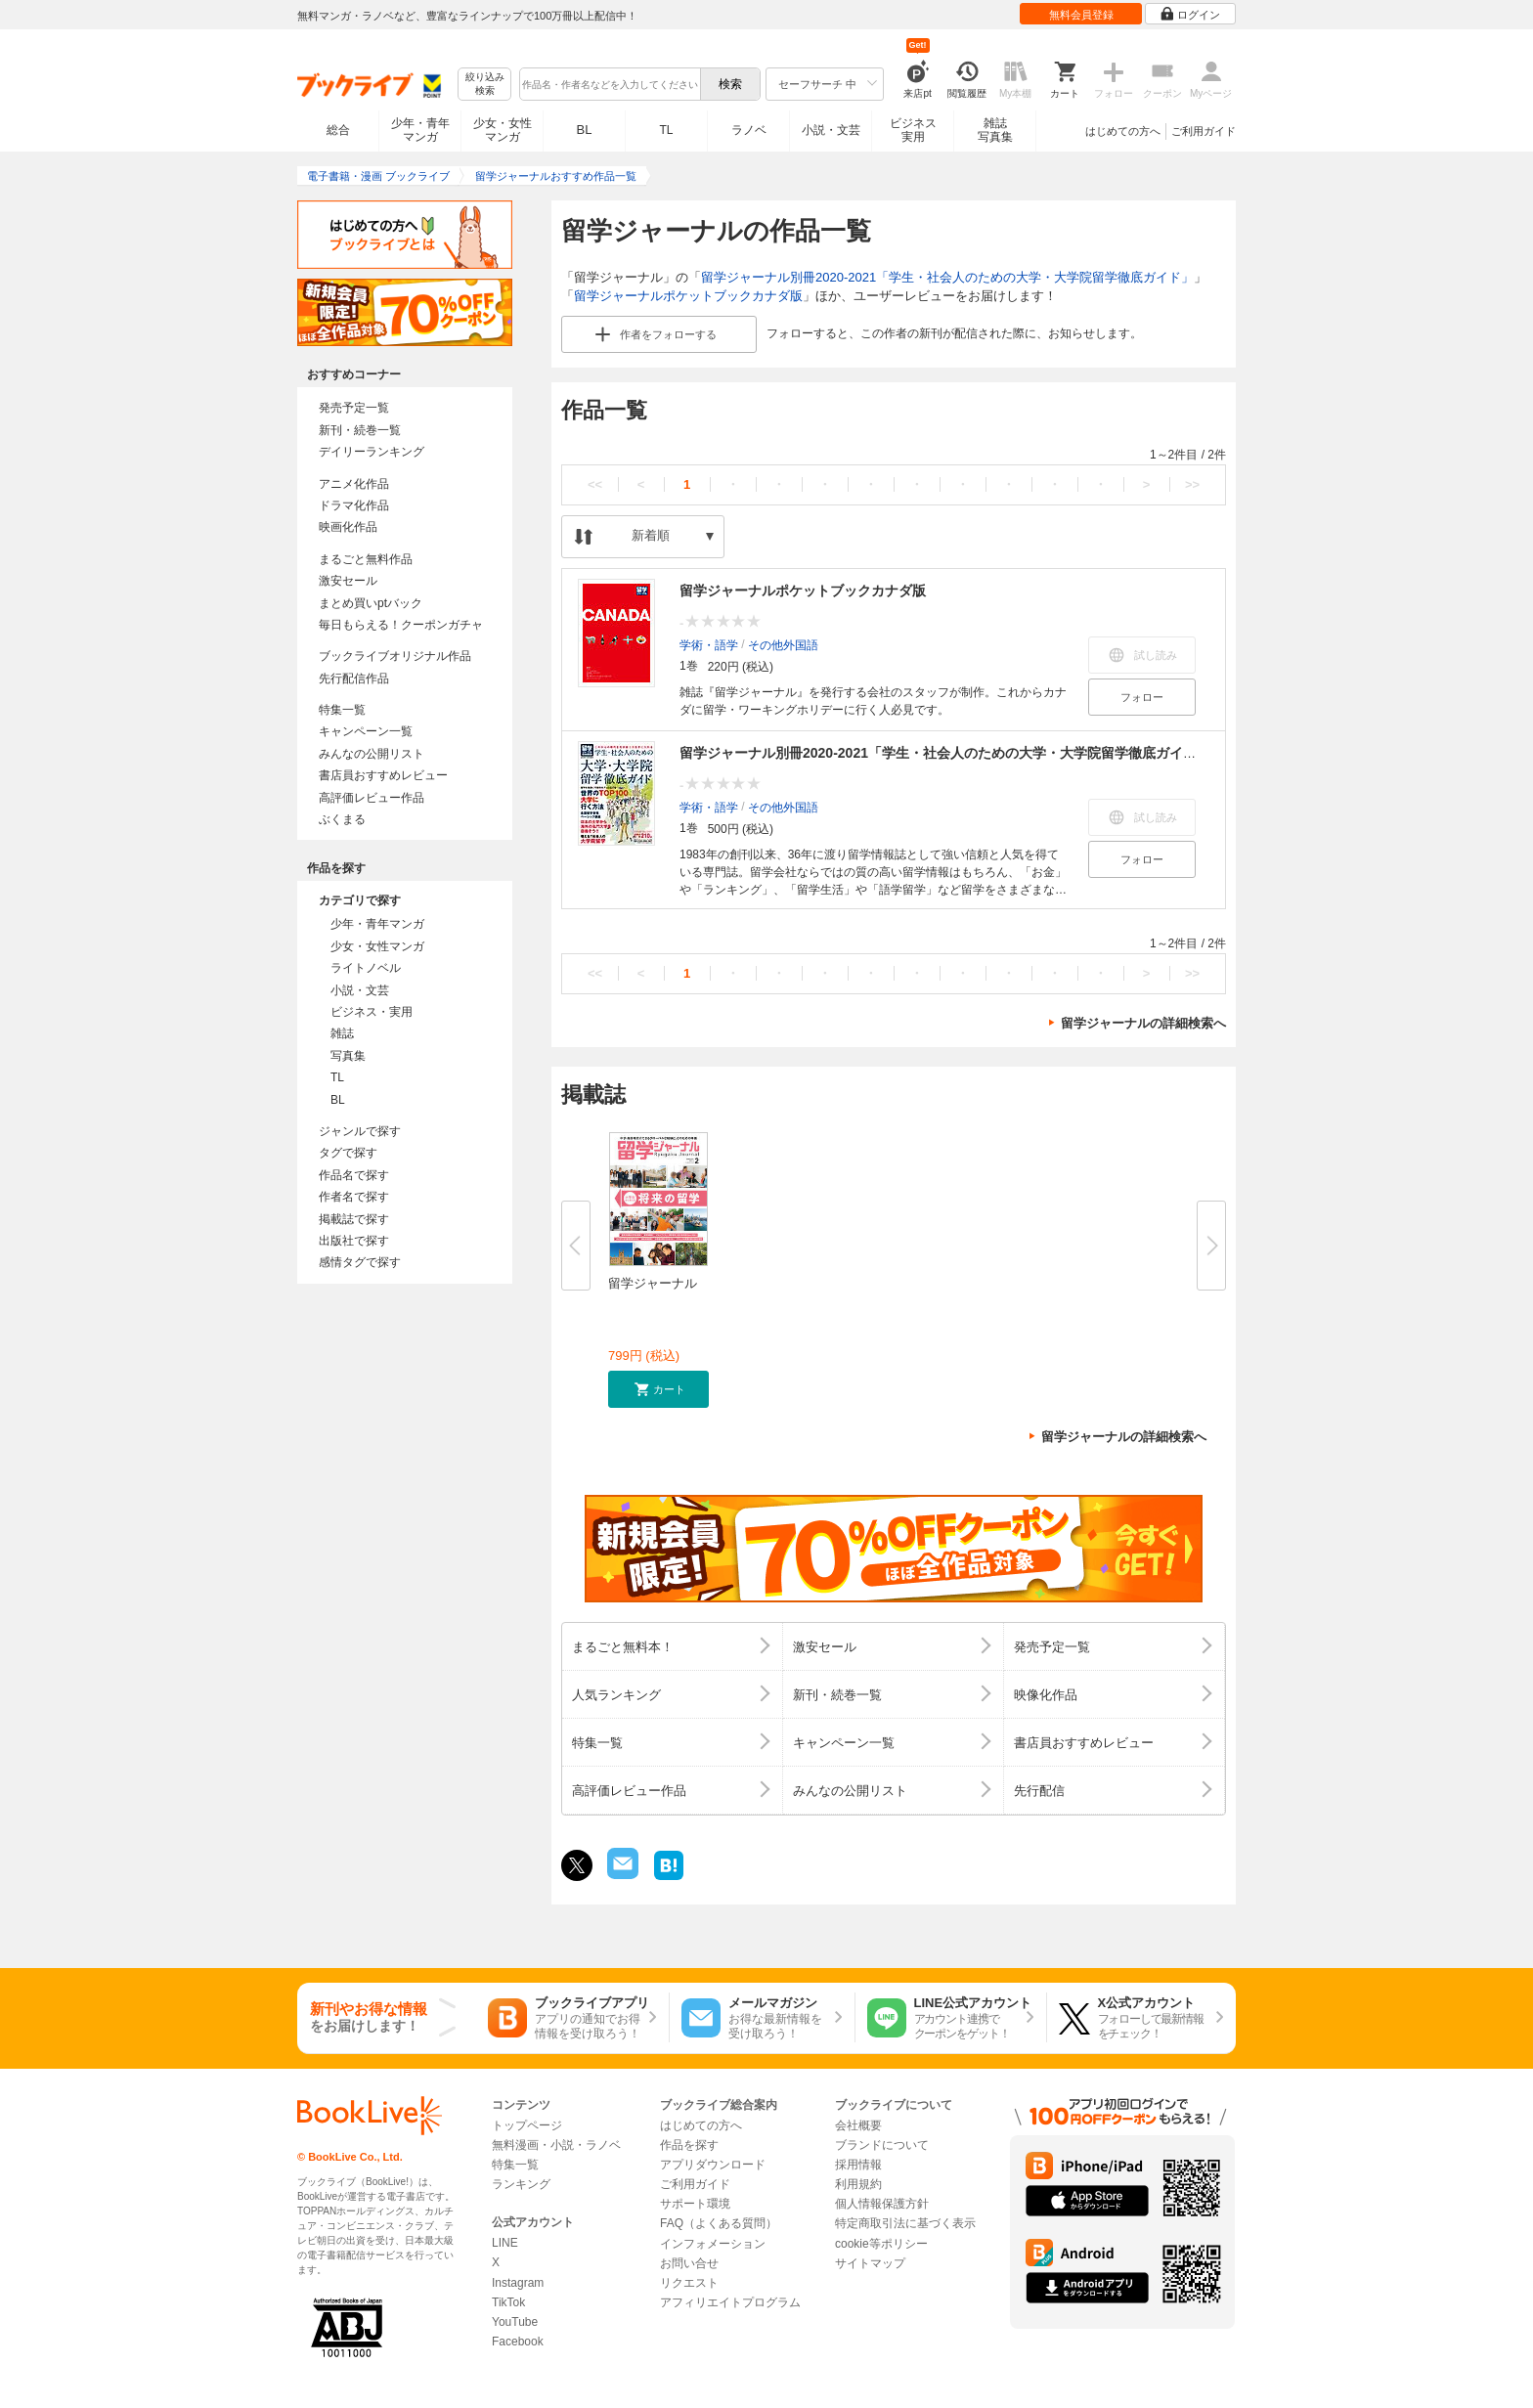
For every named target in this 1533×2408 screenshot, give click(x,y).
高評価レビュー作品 (371, 798)
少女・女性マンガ (502, 130)
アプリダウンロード (713, 2164)
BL (584, 129)
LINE (505, 2243)
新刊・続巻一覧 (360, 430)
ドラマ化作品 (354, 505)
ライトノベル (365, 968)
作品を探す (689, 2145)
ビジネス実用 (913, 130)
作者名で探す (354, 1197)
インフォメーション (713, 2244)
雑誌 (342, 1033)
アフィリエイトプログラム (730, 2302)
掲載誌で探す (354, 1219)
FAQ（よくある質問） (718, 2223)
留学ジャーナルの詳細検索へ (1143, 1023)
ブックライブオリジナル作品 (395, 656)
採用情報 (858, 2164)
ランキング (521, 2184)
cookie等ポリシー (881, 2244)
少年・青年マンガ (420, 130)
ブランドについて (882, 2145)
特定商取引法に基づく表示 (905, 2223)
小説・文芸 (831, 130)
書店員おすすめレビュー (383, 775)
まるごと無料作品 (366, 559)
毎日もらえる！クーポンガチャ (401, 625)
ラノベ (748, 130)
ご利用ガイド (1203, 131)
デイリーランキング (371, 452)
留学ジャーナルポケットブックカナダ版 (688, 295)
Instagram (518, 2283)
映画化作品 (348, 527)
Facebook (518, 2341)
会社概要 (858, 2125)
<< (595, 484)
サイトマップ (870, 2263)
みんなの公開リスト (371, 754)
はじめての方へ (1123, 131)
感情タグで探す (360, 1262)
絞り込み (484, 84)
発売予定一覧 (354, 408)
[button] (658, 1389)
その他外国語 (783, 644)
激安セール (348, 581)
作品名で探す (354, 1175)
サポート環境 (695, 2204)
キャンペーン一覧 (366, 731)
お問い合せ (689, 2263)
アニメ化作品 (354, 484)
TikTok (508, 2302)
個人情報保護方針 (882, 2204)
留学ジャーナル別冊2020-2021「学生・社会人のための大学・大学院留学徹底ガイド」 (947, 277)
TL (666, 130)
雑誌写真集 (995, 130)
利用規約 (858, 2184)
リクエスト (689, 2283)
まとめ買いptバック (370, 603)
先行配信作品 (354, 678)
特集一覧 (342, 710)
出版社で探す (354, 1241)
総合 (338, 130)
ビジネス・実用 (371, 1012)
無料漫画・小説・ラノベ (556, 2145)
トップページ (527, 2125)
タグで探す (348, 1153)
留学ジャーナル (652, 1283)
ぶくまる (342, 819)
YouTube (515, 2322)
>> (1192, 484)
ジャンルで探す (360, 1131)
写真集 (348, 1056)
